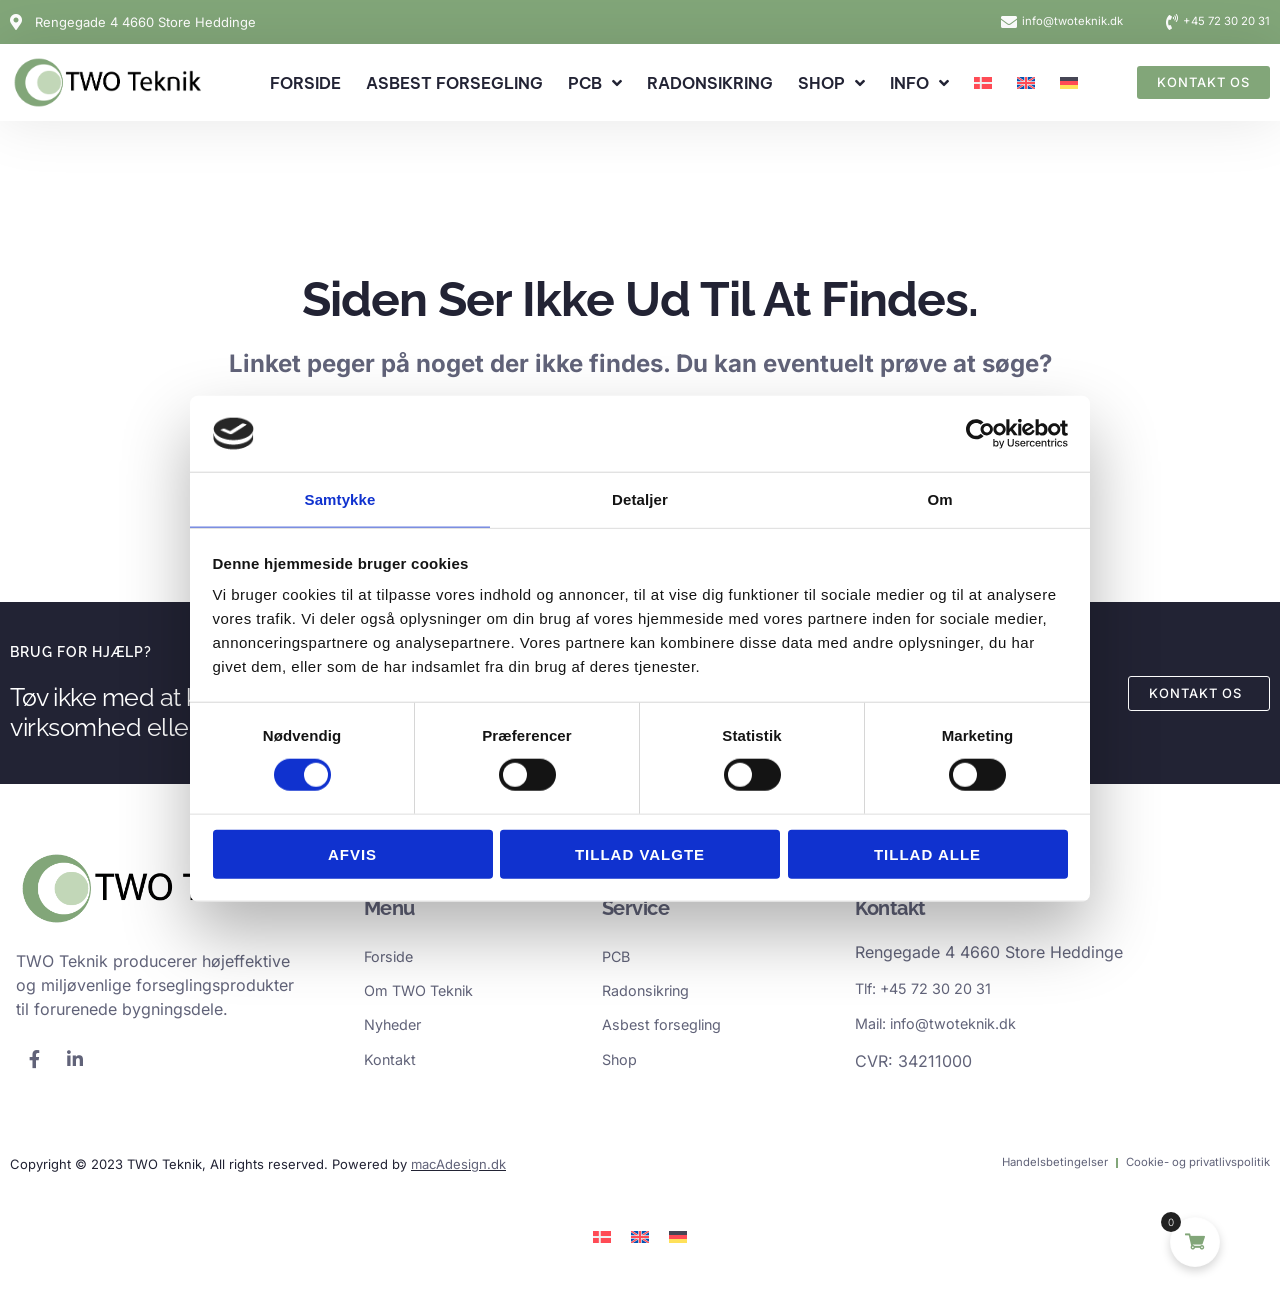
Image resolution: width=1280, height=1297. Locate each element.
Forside (305, 83)
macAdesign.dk (458, 1173)
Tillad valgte (640, 854)
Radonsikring (710, 83)
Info (919, 83)
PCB (595, 83)
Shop (831, 83)
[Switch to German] (1069, 83)
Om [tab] (939, 498)
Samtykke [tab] (340, 498)
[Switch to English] (1026, 83)
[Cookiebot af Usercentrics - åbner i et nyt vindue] (980, 433)
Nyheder (396, 1032)
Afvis (352, 854)
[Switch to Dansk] (602, 1245)
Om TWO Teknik (425, 996)
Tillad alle (927, 854)
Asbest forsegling (454, 83)
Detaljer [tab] (640, 498)
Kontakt (392, 1068)
